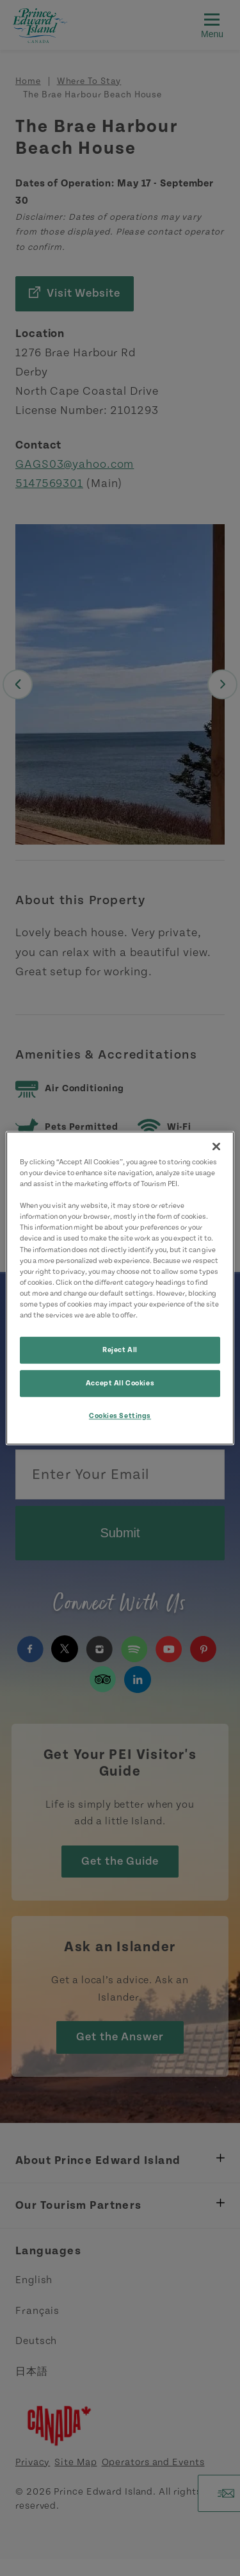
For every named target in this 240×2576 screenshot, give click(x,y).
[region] (120, 1288)
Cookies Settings (120, 1416)
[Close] (216, 1146)
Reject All (120, 1350)
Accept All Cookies (120, 1383)
